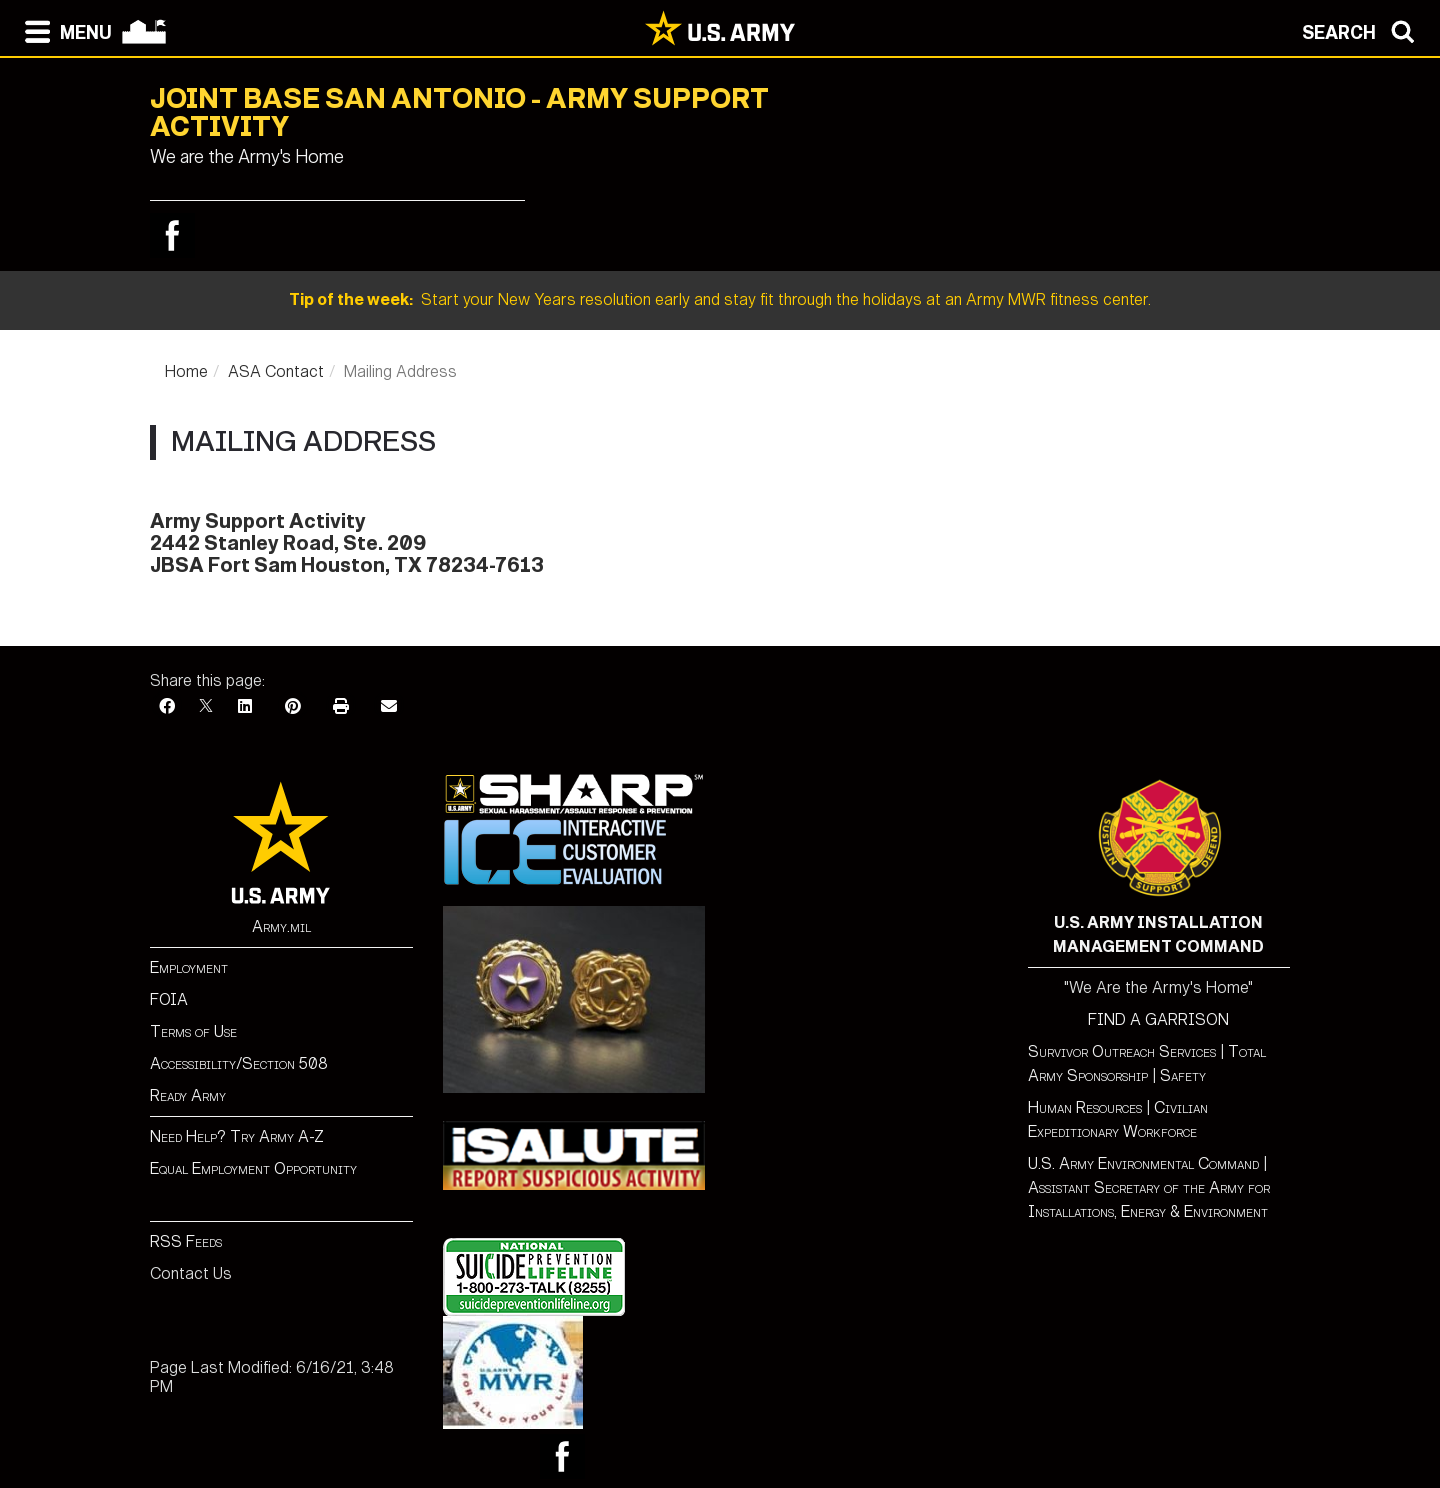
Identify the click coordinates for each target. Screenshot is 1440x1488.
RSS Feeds (186, 1241)
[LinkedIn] (245, 706)
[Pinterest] (293, 706)
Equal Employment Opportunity (253, 1168)
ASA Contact (276, 371)
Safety (1183, 1075)
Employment (189, 967)
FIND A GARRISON (1158, 1019)
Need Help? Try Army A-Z (237, 1136)
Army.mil (281, 926)
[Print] (341, 706)
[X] (206, 706)
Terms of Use (193, 1031)
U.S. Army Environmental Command (1143, 1163)
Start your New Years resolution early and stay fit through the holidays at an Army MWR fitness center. (720, 299)
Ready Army (188, 1095)
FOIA (169, 999)
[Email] (389, 706)
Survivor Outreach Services (1122, 1051)
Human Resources (1085, 1107)
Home (186, 371)
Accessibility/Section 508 (239, 1063)
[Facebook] (167, 706)
